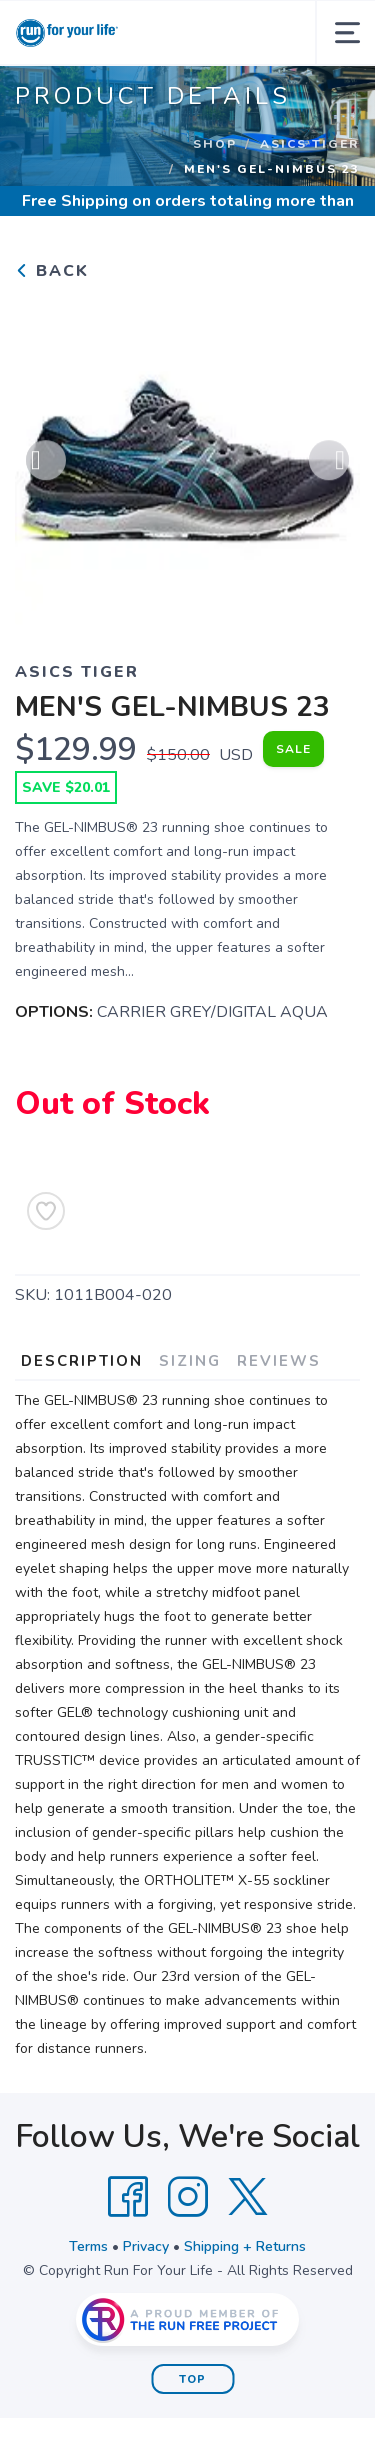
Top (192, 2379)
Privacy (146, 2246)
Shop (215, 144)
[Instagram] (188, 2197)
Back (52, 271)
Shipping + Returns (245, 2246)
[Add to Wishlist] (46, 1211)
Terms (88, 2246)
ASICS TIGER (310, 144)
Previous (46, 463)
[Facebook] (128, 2197)
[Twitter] (248, 2197)
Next (329, 463)
